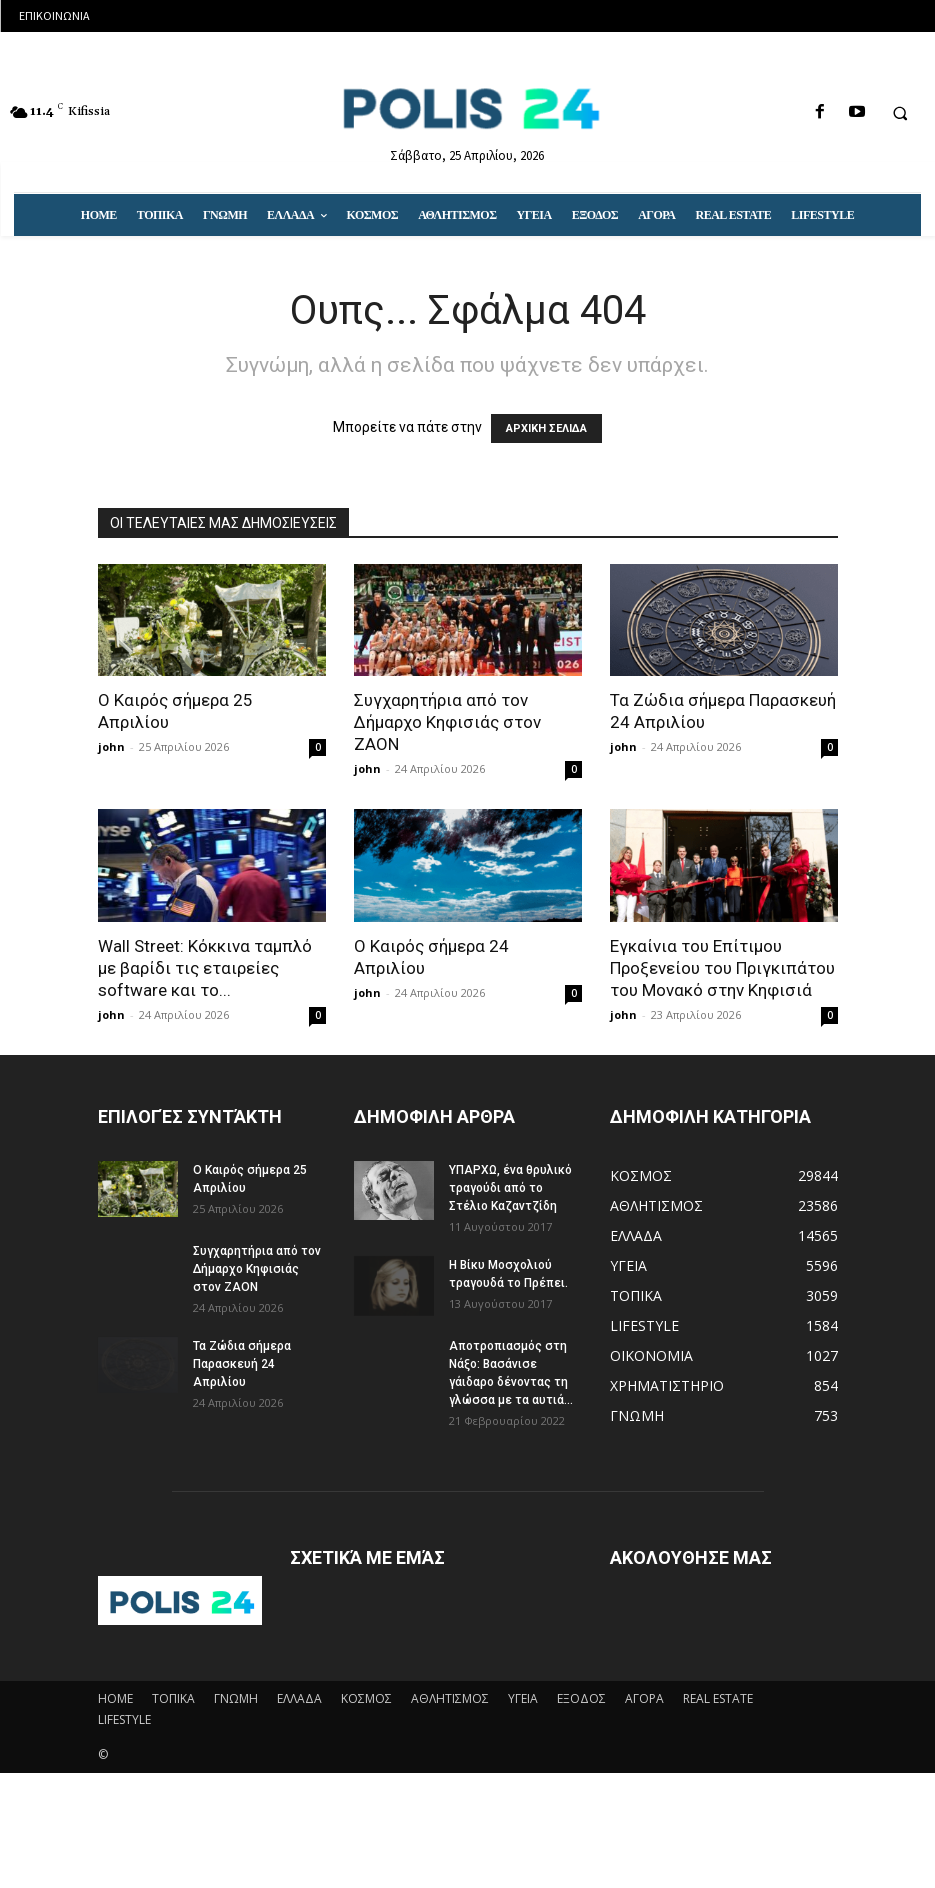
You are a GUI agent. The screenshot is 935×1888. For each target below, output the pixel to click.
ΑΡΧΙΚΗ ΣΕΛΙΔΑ (546, 428)
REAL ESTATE (718, 1698)
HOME (115, 1698)
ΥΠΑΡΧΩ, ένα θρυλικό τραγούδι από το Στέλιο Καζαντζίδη (510, 1188)
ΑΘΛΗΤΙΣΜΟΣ (450, 1698)
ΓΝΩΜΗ (236, 1698)
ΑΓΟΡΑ (644, 1698)
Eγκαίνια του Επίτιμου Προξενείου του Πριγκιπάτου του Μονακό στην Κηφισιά (722, 968)
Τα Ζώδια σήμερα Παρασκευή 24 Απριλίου (242, 1364)
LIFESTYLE (124, 1719)
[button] (900, 113)
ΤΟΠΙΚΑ (173, 1698)
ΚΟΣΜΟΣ (366, 1698)
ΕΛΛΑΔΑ (299, 1698)
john (111, 746)
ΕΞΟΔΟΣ (581, 1698)
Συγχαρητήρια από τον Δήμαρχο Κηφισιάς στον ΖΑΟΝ (447, 722)
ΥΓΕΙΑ (523, 1698)
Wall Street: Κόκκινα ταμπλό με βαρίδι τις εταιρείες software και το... (205, 968)
